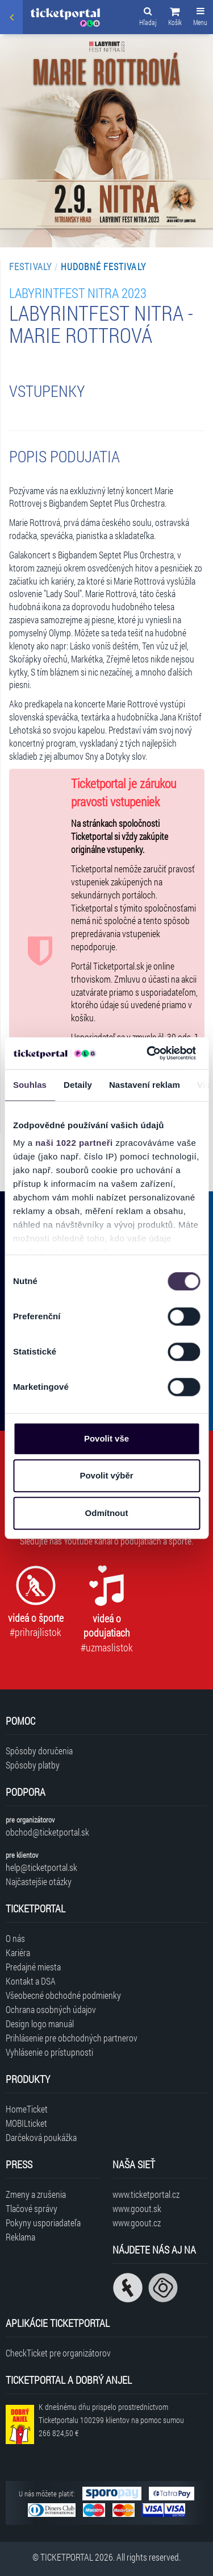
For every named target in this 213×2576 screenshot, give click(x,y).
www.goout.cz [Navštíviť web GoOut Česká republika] (136, 2223)
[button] (174, 18)
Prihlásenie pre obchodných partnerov (71, 2038)
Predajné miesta (33, 1967)
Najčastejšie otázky (39, 1881)
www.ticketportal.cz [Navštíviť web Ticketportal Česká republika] (145, 2194)
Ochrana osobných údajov (51, 2009)
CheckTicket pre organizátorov (58, 2353)
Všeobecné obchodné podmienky (63, 1995)
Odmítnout (106, 1513)
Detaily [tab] (78, 1085)
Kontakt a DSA (31, 1981)
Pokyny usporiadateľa (43, 2223)
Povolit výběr (106, 1475)
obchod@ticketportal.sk (47, 1832)
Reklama (20, 2237)
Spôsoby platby (33, 1765)
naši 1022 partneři (74, 1143)
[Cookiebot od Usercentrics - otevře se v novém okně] (148, 1053)
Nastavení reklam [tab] (144, 1085)
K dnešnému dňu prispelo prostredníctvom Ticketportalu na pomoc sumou (111, 2419)
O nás (15, 1938)
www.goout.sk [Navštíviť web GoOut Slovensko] (136, 2208)
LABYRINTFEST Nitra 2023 (78, 292)
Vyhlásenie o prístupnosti (49, 2052)
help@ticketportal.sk (41, 1867)
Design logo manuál (40, 2024)
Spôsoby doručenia (39, 1751)
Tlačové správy (31, 2208)
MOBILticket (26, 2123)
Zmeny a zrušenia (36, 2194)
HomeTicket (27, 2109)
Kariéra (18, 1952)
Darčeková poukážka (41, 2137)
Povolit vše (106, 1438)
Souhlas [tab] (30, 1085)
